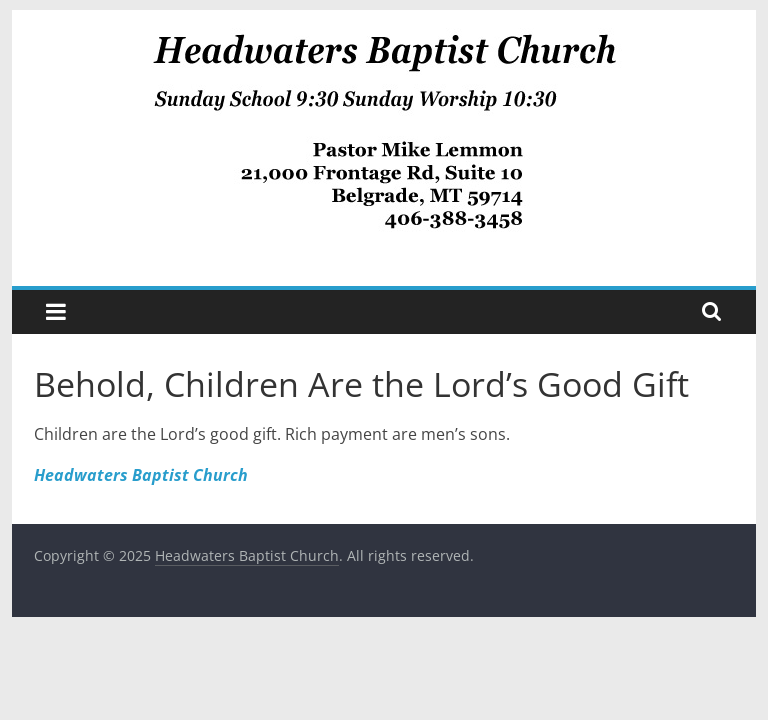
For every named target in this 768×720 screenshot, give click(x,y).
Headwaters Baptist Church (141, 475)
